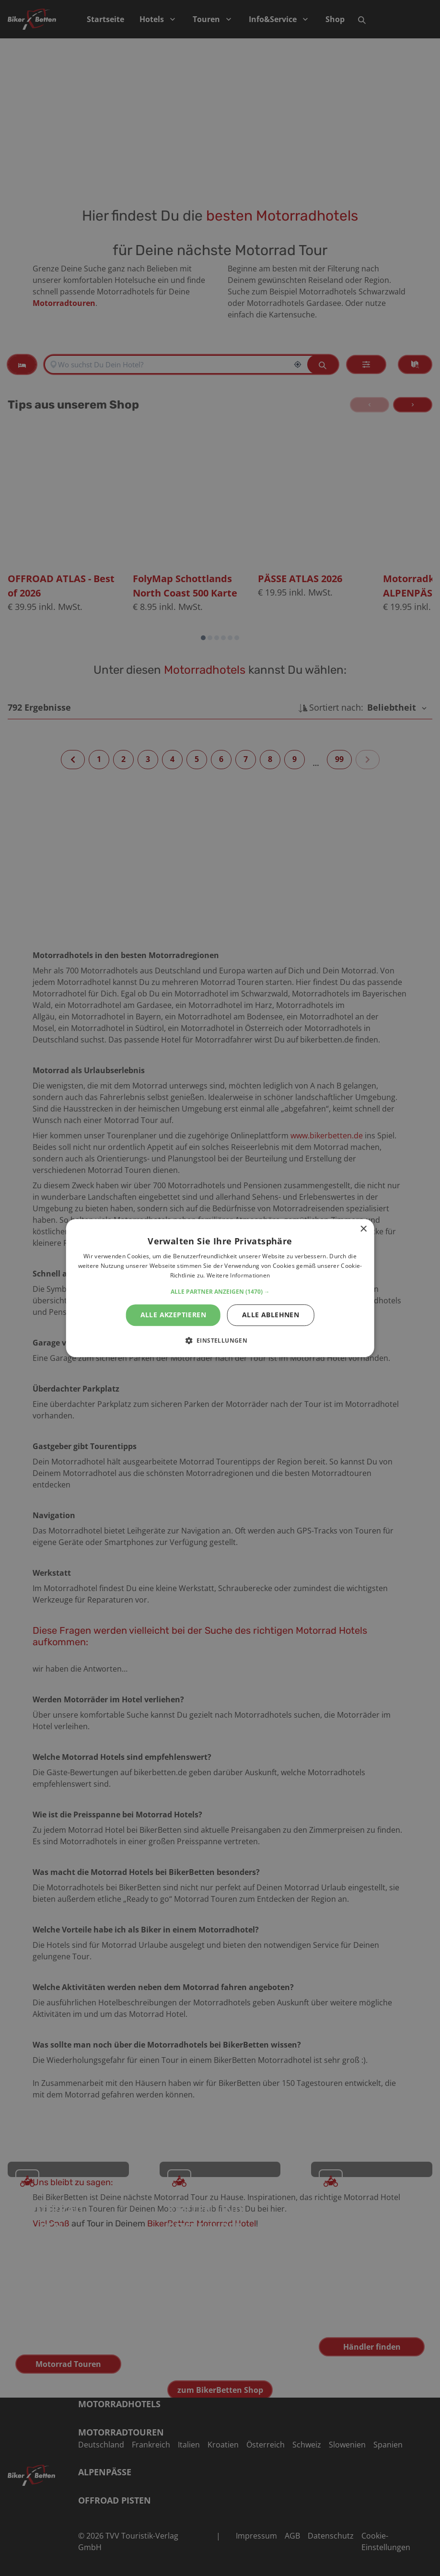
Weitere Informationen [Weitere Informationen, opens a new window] (238, 1275)
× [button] (363, 1229)
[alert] (220, 1288)
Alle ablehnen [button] (270, 1314)
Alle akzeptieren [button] (173, 1314)
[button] (220, 1292)
